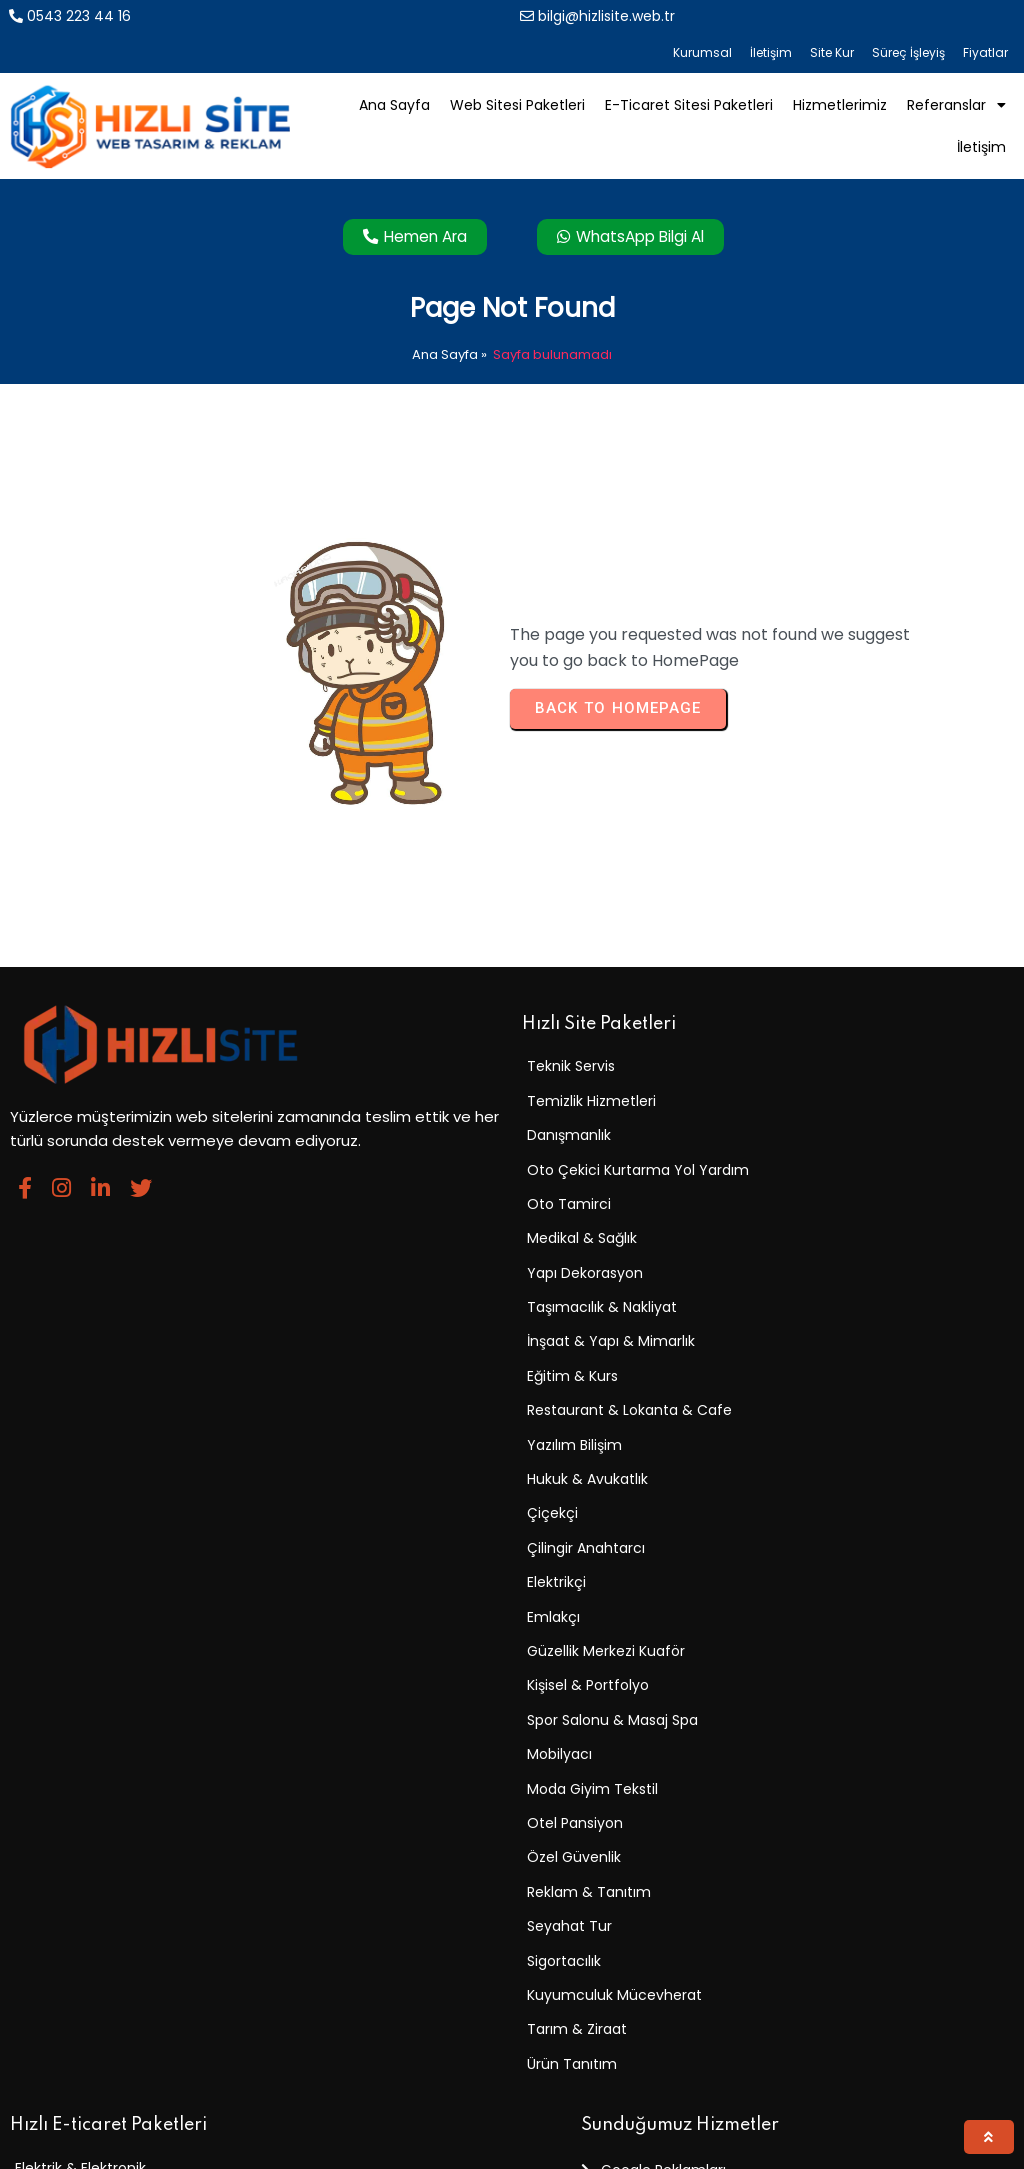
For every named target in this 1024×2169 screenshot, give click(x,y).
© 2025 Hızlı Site (71, 2142)
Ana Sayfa (445, 303)
